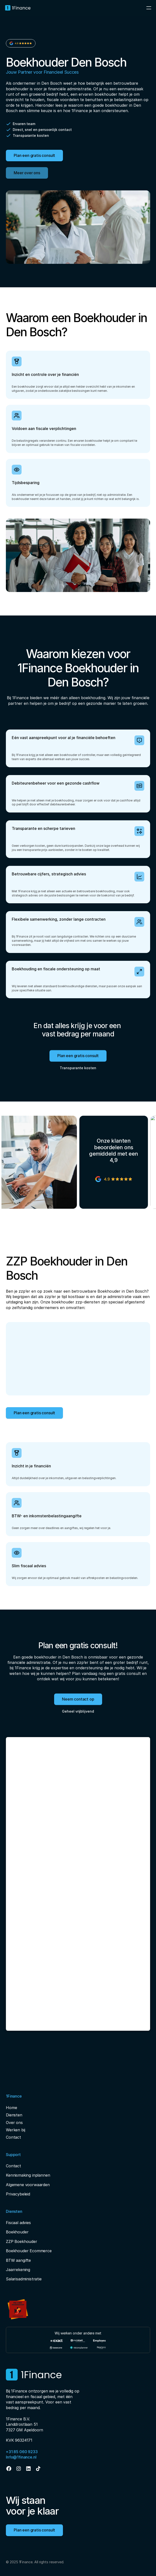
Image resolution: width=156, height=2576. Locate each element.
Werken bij (15, 2129)
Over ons (14, 2122)
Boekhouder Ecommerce (29, 2250)
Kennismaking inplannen (28, 2175)
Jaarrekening (18, 2269)
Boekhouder (17, 2231)
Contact (13, 2137)
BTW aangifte (18, 2260)
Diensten (14, 2114)
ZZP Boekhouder (21, 2241)
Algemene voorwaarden (28, 2184)
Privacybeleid (18, 2194)
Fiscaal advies (18, 2222)
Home (11, 2107)
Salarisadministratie (24, 2278)
